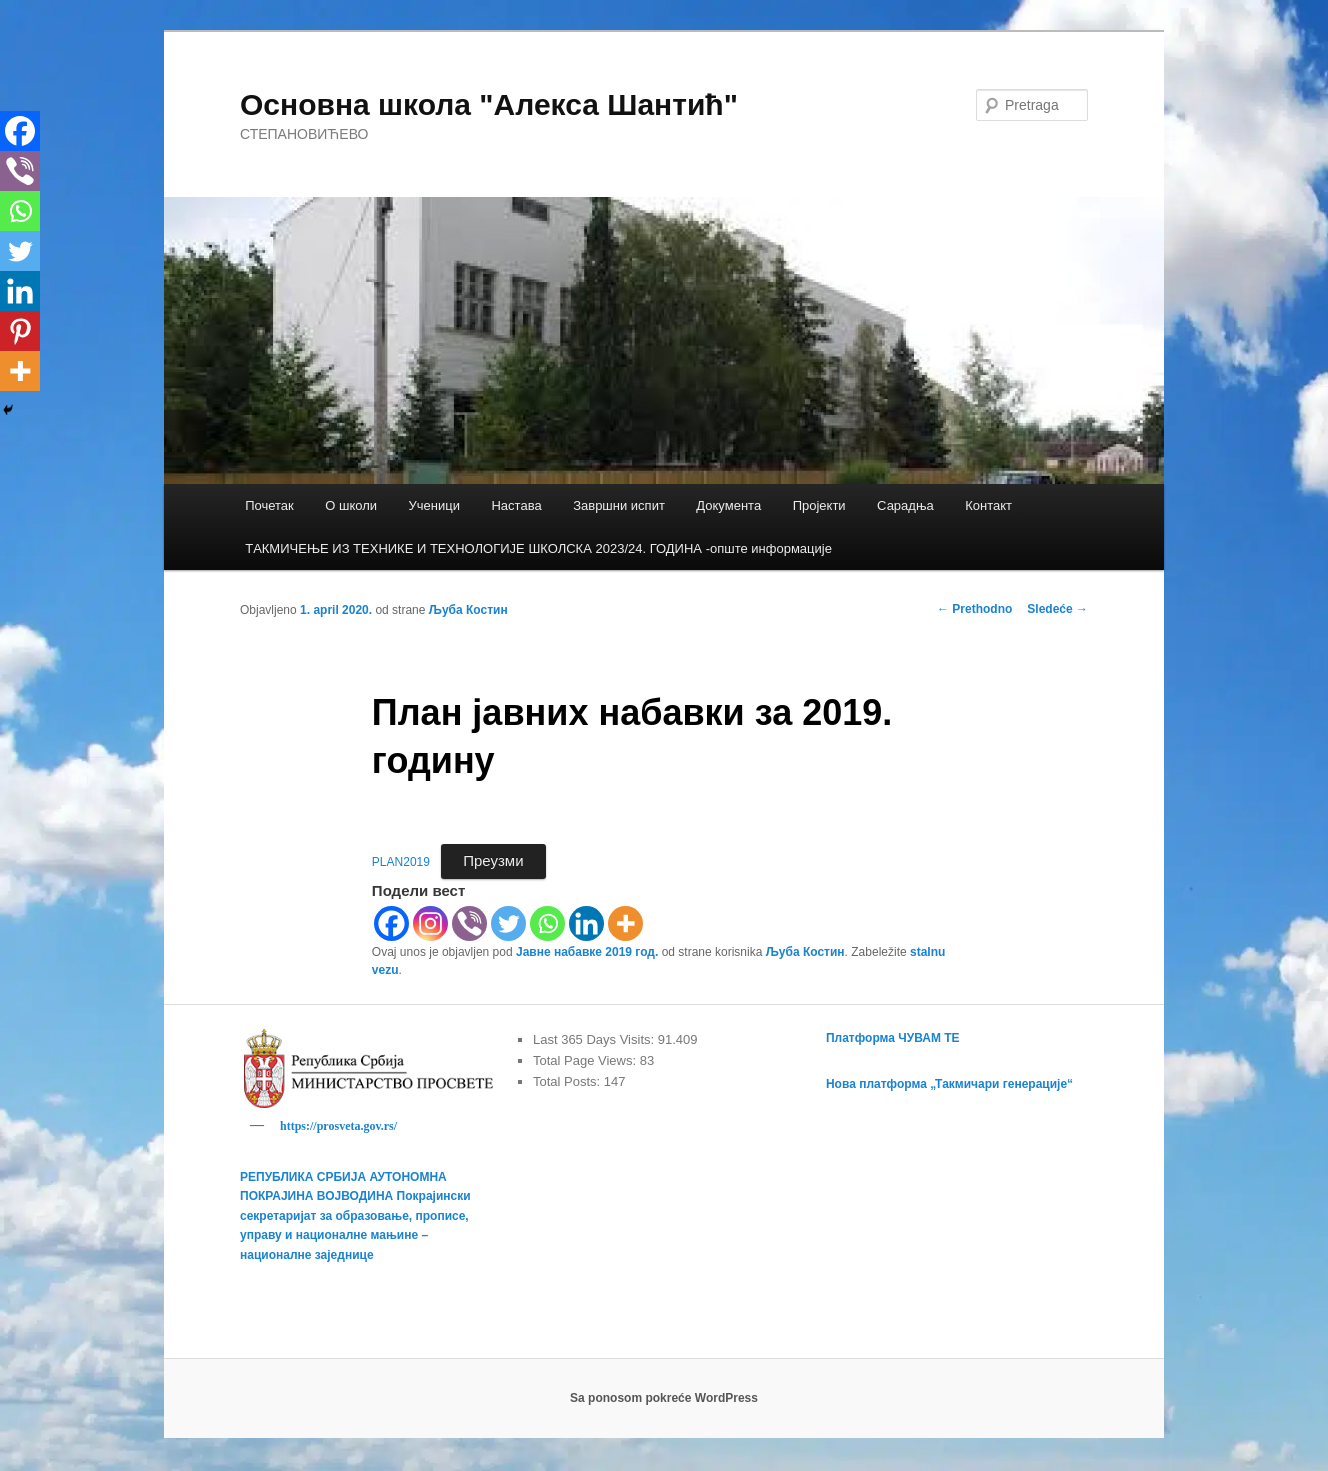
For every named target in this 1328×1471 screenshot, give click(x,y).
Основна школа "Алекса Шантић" (489, 104)
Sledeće (1057, 609)
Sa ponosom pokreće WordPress (664, 1401)
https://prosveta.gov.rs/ (338, 1126)
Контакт (988, 505)
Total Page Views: (586, 1060)
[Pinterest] (20, 331)
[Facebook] (391, 923)
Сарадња (905, 505)
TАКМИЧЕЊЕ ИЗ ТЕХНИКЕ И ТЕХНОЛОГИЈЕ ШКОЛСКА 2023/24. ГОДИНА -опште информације (538, 548)
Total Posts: (568, 1081)
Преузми (493, 860)
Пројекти (819, 505)
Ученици (434, 505)
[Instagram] (430, 923)
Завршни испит (619, 505)
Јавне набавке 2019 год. (587, 952)
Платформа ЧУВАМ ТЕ (893, 1038)
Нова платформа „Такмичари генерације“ (949, 1084)
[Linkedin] (586, 923)
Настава (516, 505)
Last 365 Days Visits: (595, 1039)
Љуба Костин (468, 610)
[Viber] (469, 923)
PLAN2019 (401, 862)
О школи (351, 505)
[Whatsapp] (547, 923)
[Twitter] (508, 923)
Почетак (269, 505)
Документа (728, 505)
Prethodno (974, 609)
